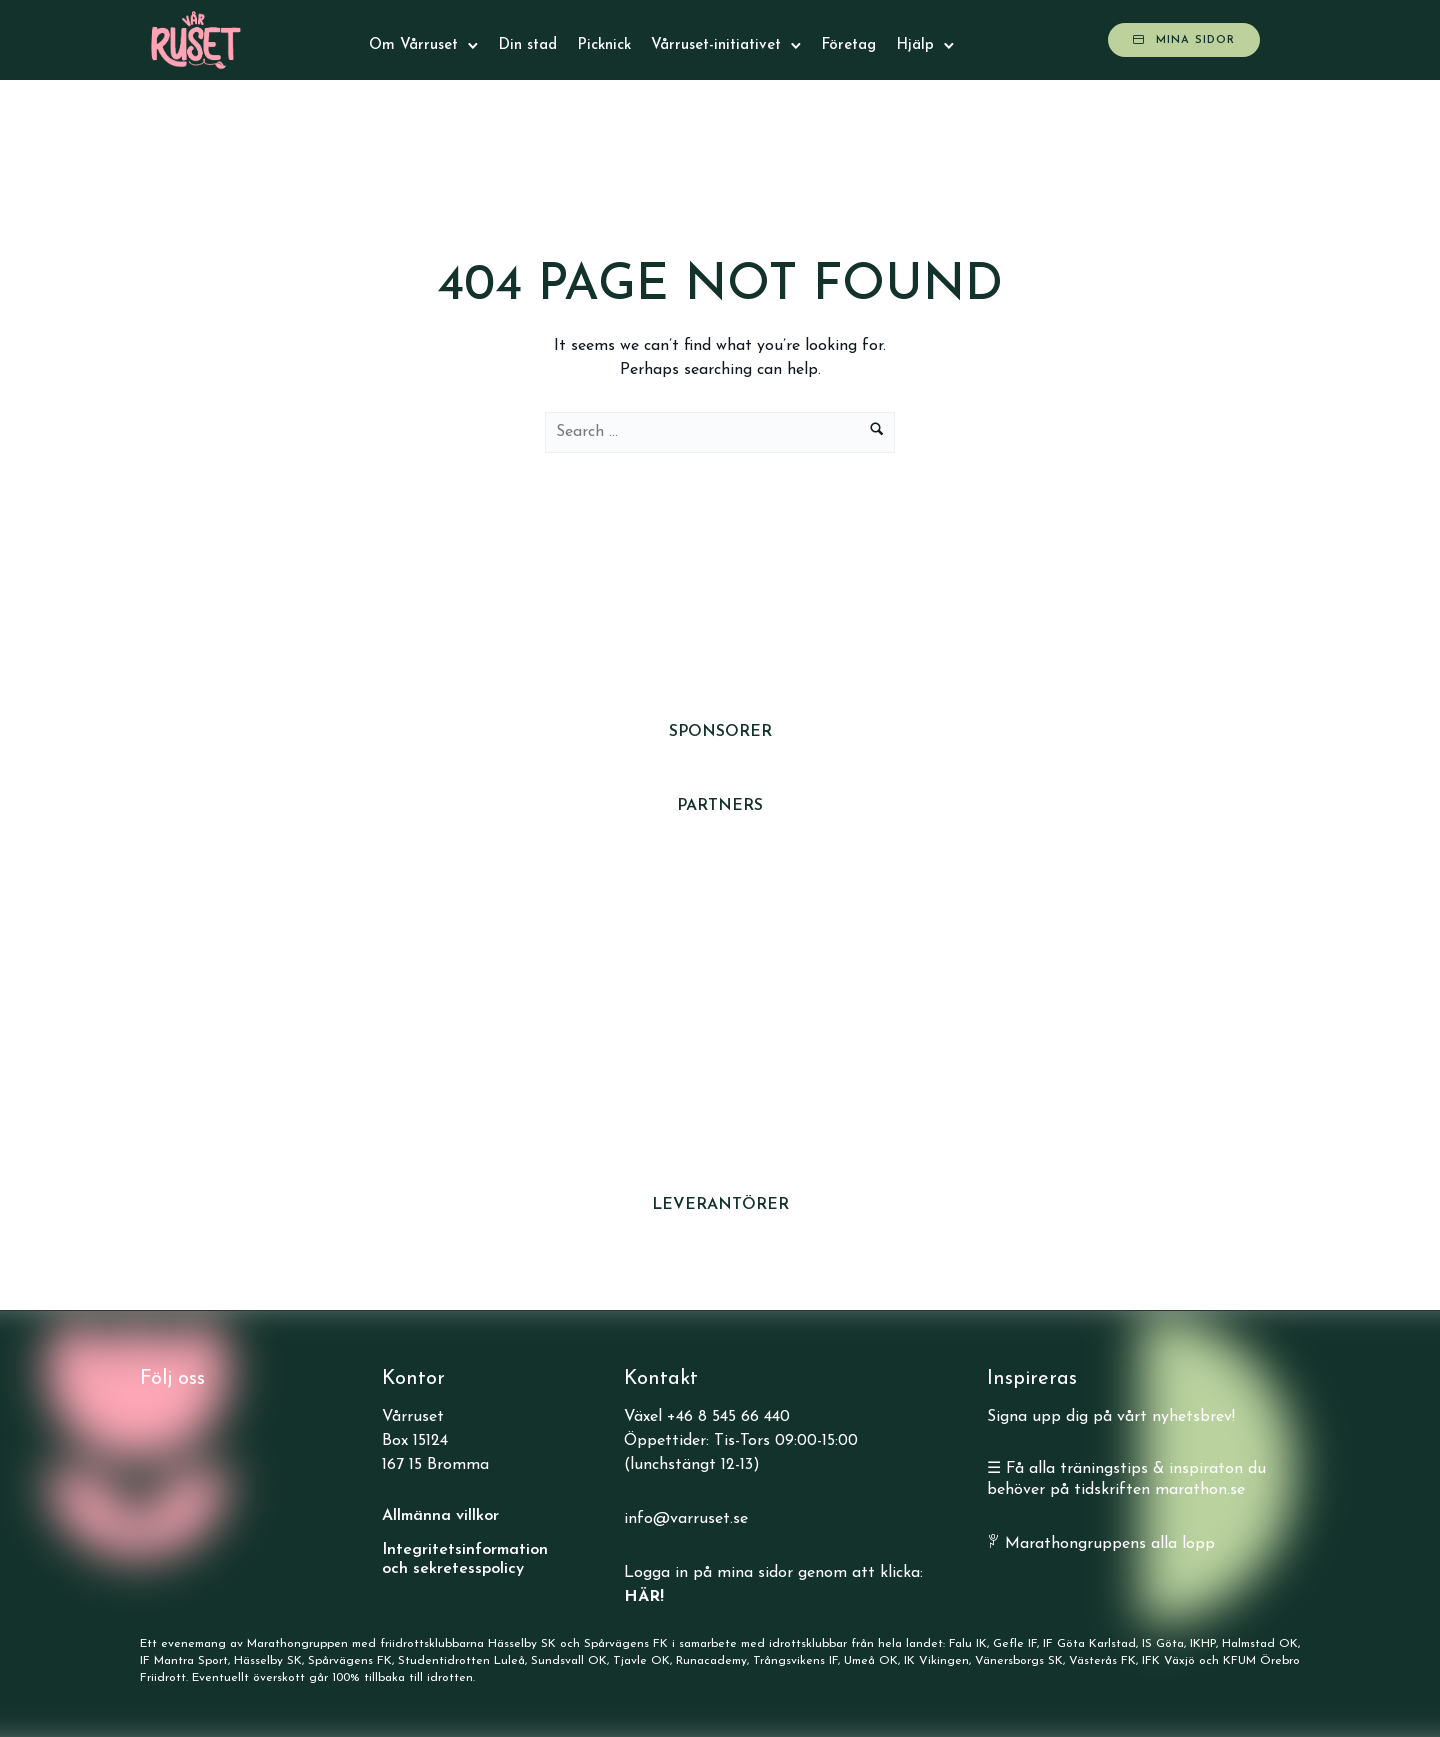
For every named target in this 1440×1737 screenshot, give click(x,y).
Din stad (527, 45)
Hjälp (915, 45)
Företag (848, 45)
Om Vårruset (413, 45)
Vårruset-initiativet (716, 45)
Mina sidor (1184, 40)
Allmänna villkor (440, 1516)
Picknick (604, 45)
